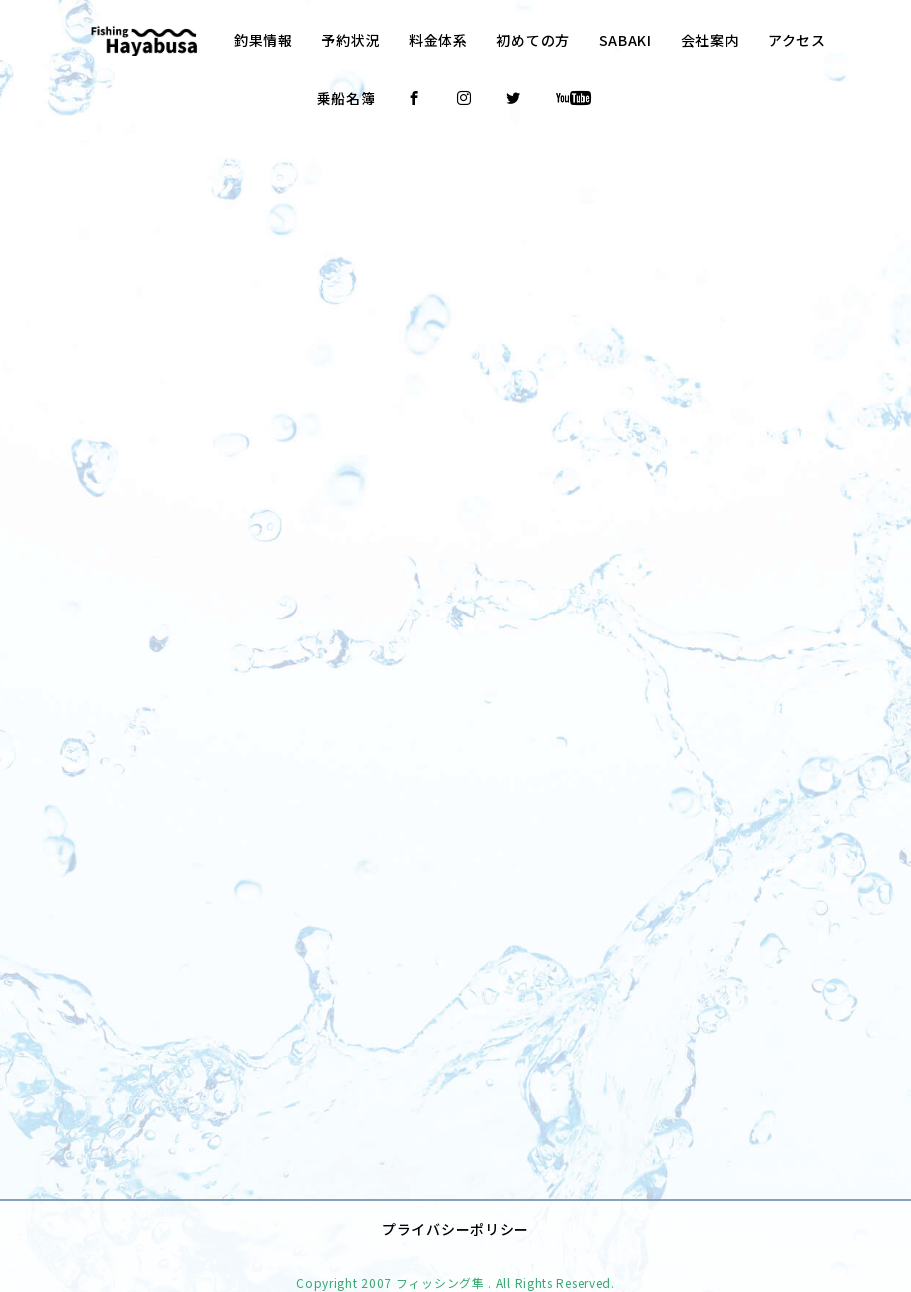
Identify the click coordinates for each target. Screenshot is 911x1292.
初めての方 (533, 40)
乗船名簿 (346, 98)
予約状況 (350, 40)
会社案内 (710, 40)
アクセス (797, 40)
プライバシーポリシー (455, 1198)
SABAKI (625, 40)
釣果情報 (263, 40)
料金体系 (438, 40)
